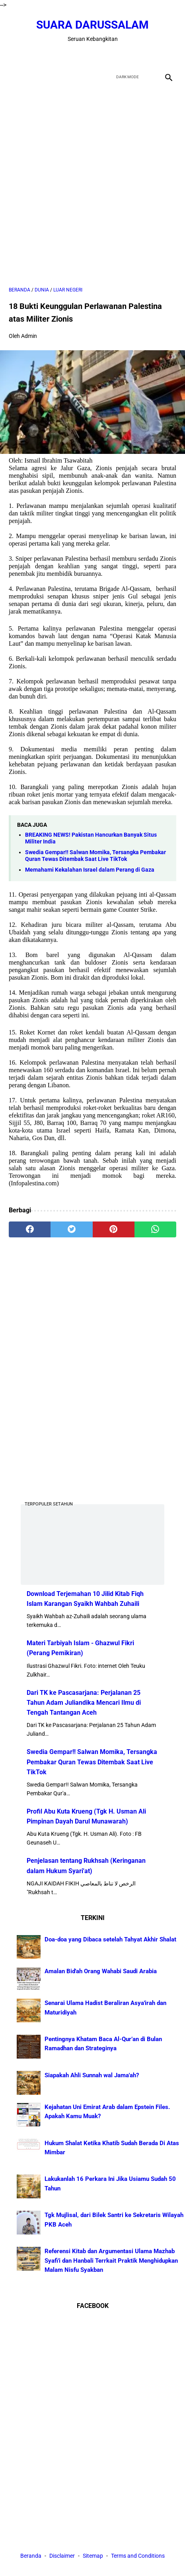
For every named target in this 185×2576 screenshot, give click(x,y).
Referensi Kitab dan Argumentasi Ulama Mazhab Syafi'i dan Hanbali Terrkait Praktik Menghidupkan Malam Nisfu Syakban (111, 2260)
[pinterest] (113, 1229)
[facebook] (64, 56)
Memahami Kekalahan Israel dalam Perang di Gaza (89, 869)
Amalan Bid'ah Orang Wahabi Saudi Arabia (101, 1971)
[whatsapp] (155, 1229)
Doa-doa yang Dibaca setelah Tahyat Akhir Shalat (110, 1939)
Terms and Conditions (138, 2556)
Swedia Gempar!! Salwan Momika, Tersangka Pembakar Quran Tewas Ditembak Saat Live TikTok (95, 856)
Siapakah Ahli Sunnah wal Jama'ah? (92, 2075)
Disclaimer (62, 2556)
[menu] (13, 77)
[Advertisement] (92, 185)
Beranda (30, 2556)
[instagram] (120, 56)
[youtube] (102, 56)
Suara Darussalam (92, 24)
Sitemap (93, 2556)
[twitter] (83, 56)
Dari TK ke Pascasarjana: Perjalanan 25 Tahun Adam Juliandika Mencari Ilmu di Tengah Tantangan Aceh (84, 1702)
